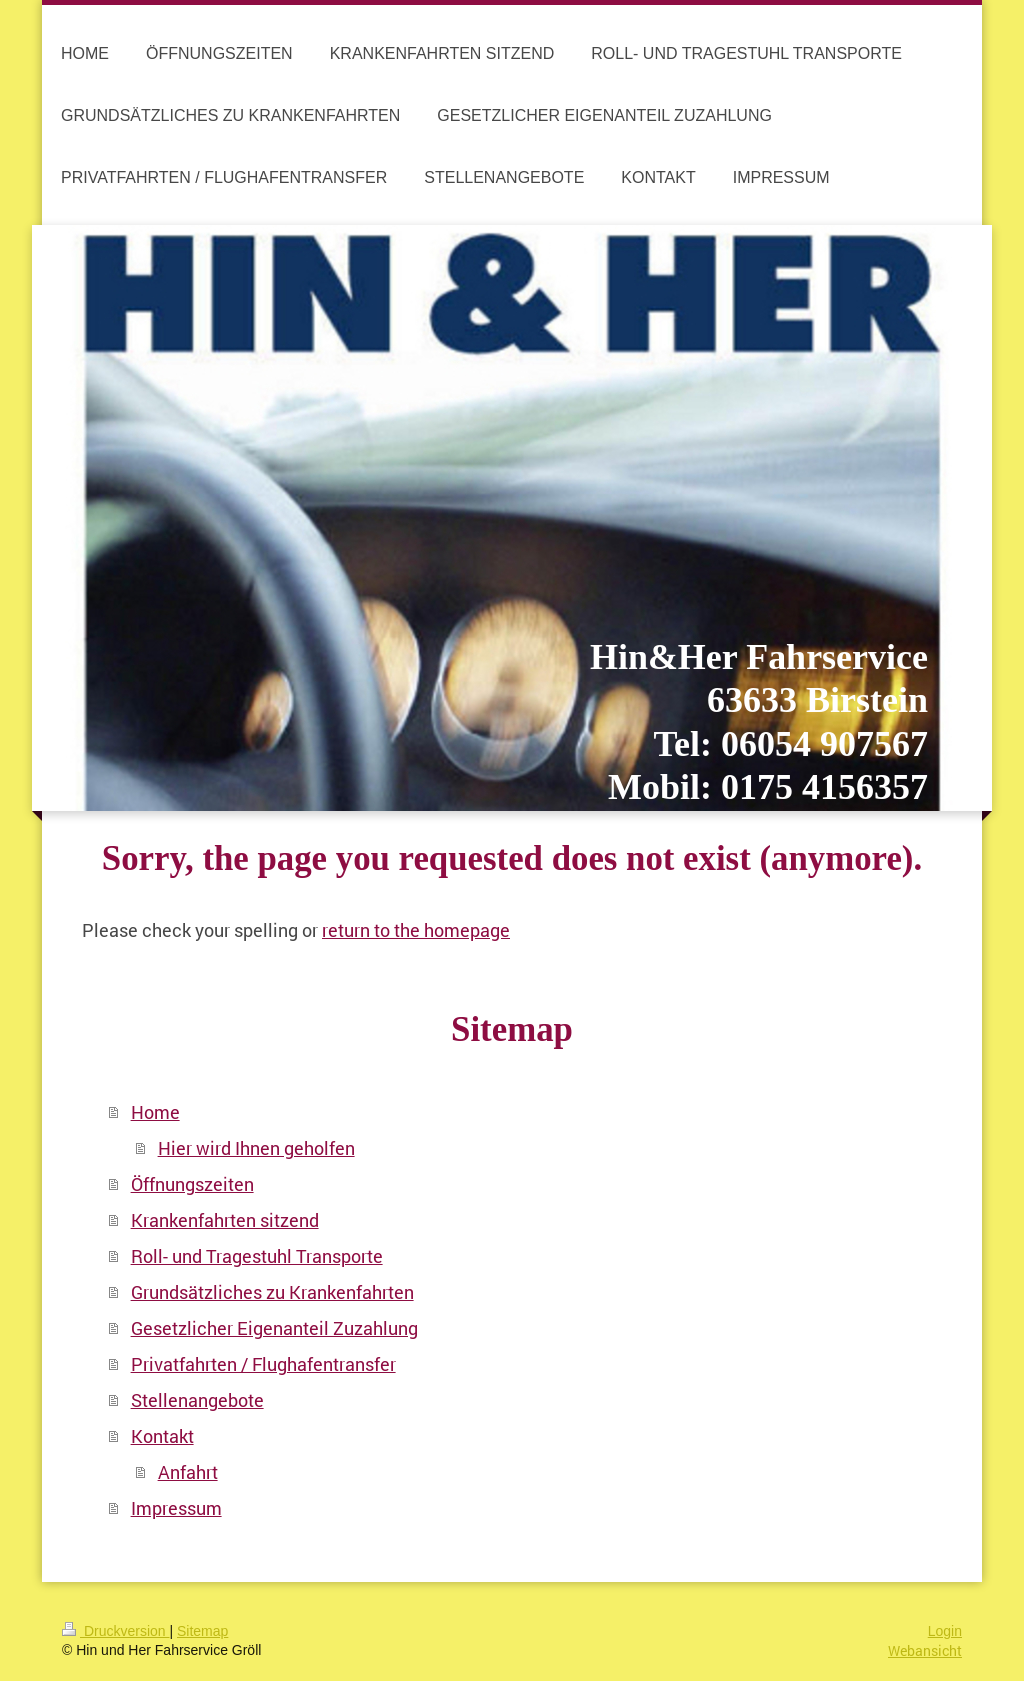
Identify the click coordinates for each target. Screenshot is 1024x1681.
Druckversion (115, 1631)
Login (945, 1631)
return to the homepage (416, 930)
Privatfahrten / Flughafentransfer (263, 1364)
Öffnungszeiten (192, 1184)
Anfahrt (188, 1472)
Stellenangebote (197, 1400)
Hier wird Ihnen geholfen (256, 1148)
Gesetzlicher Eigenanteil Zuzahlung (274, 1328)
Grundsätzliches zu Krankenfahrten (272, 1292)
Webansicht (925, 1650)
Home (155, 1112)
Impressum (176, 1508)
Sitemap (202, 1631)
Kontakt (162, 1436)
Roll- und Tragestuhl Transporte (257, 1256)
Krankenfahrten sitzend (225, 1220)
